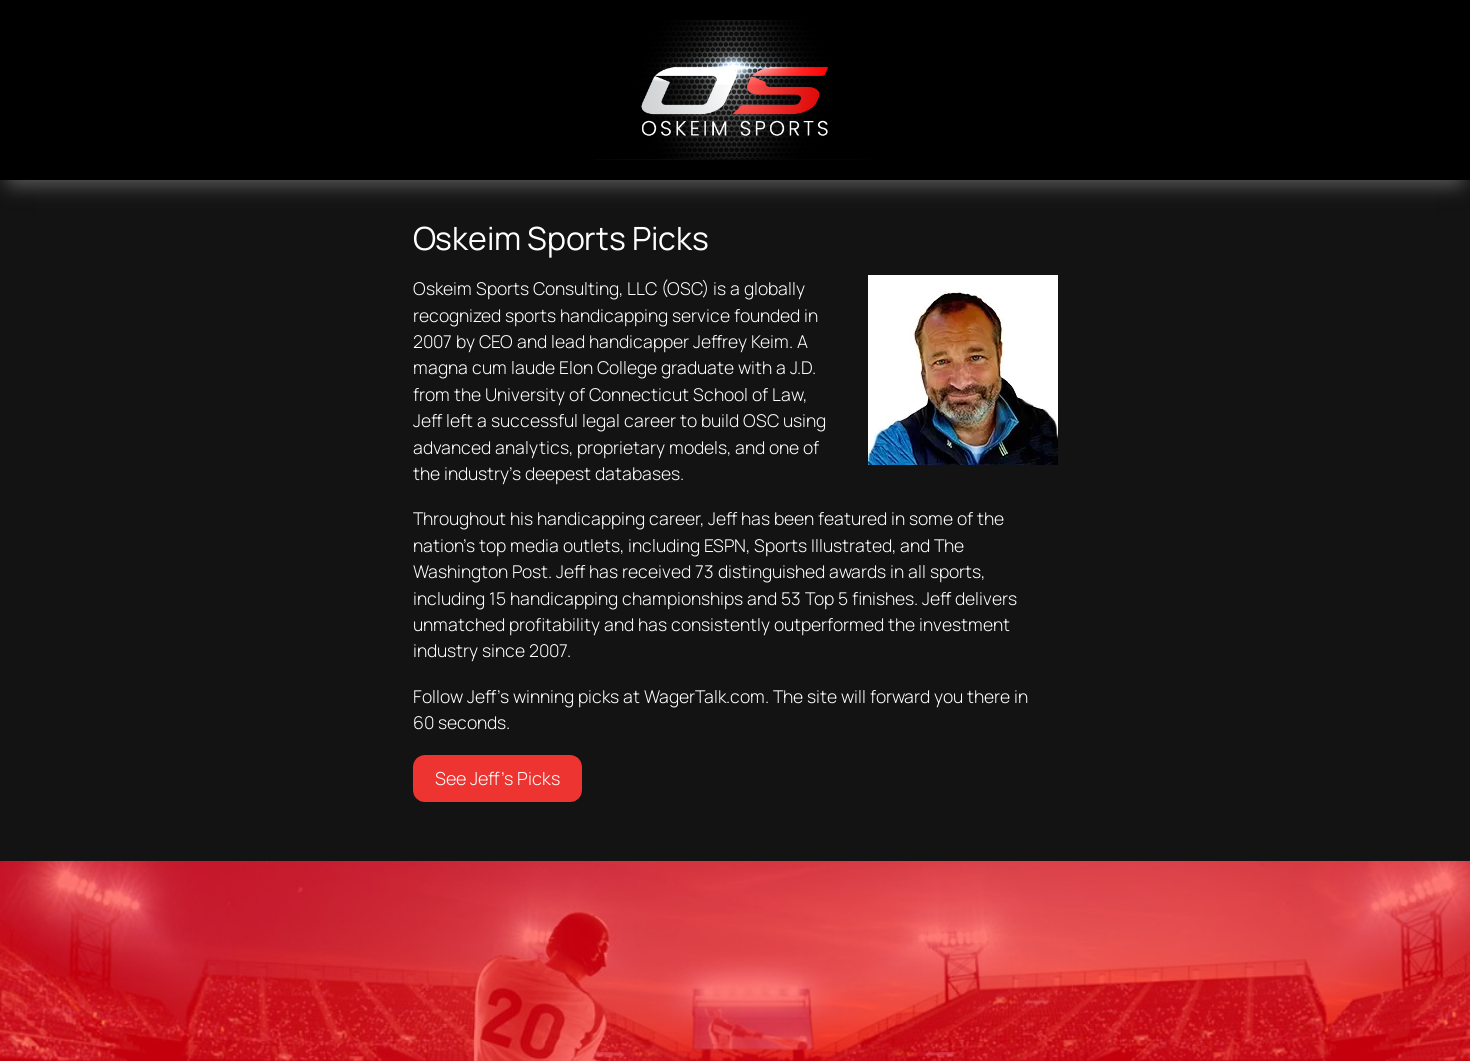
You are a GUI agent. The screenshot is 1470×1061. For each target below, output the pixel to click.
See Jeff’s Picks (497, 778)
